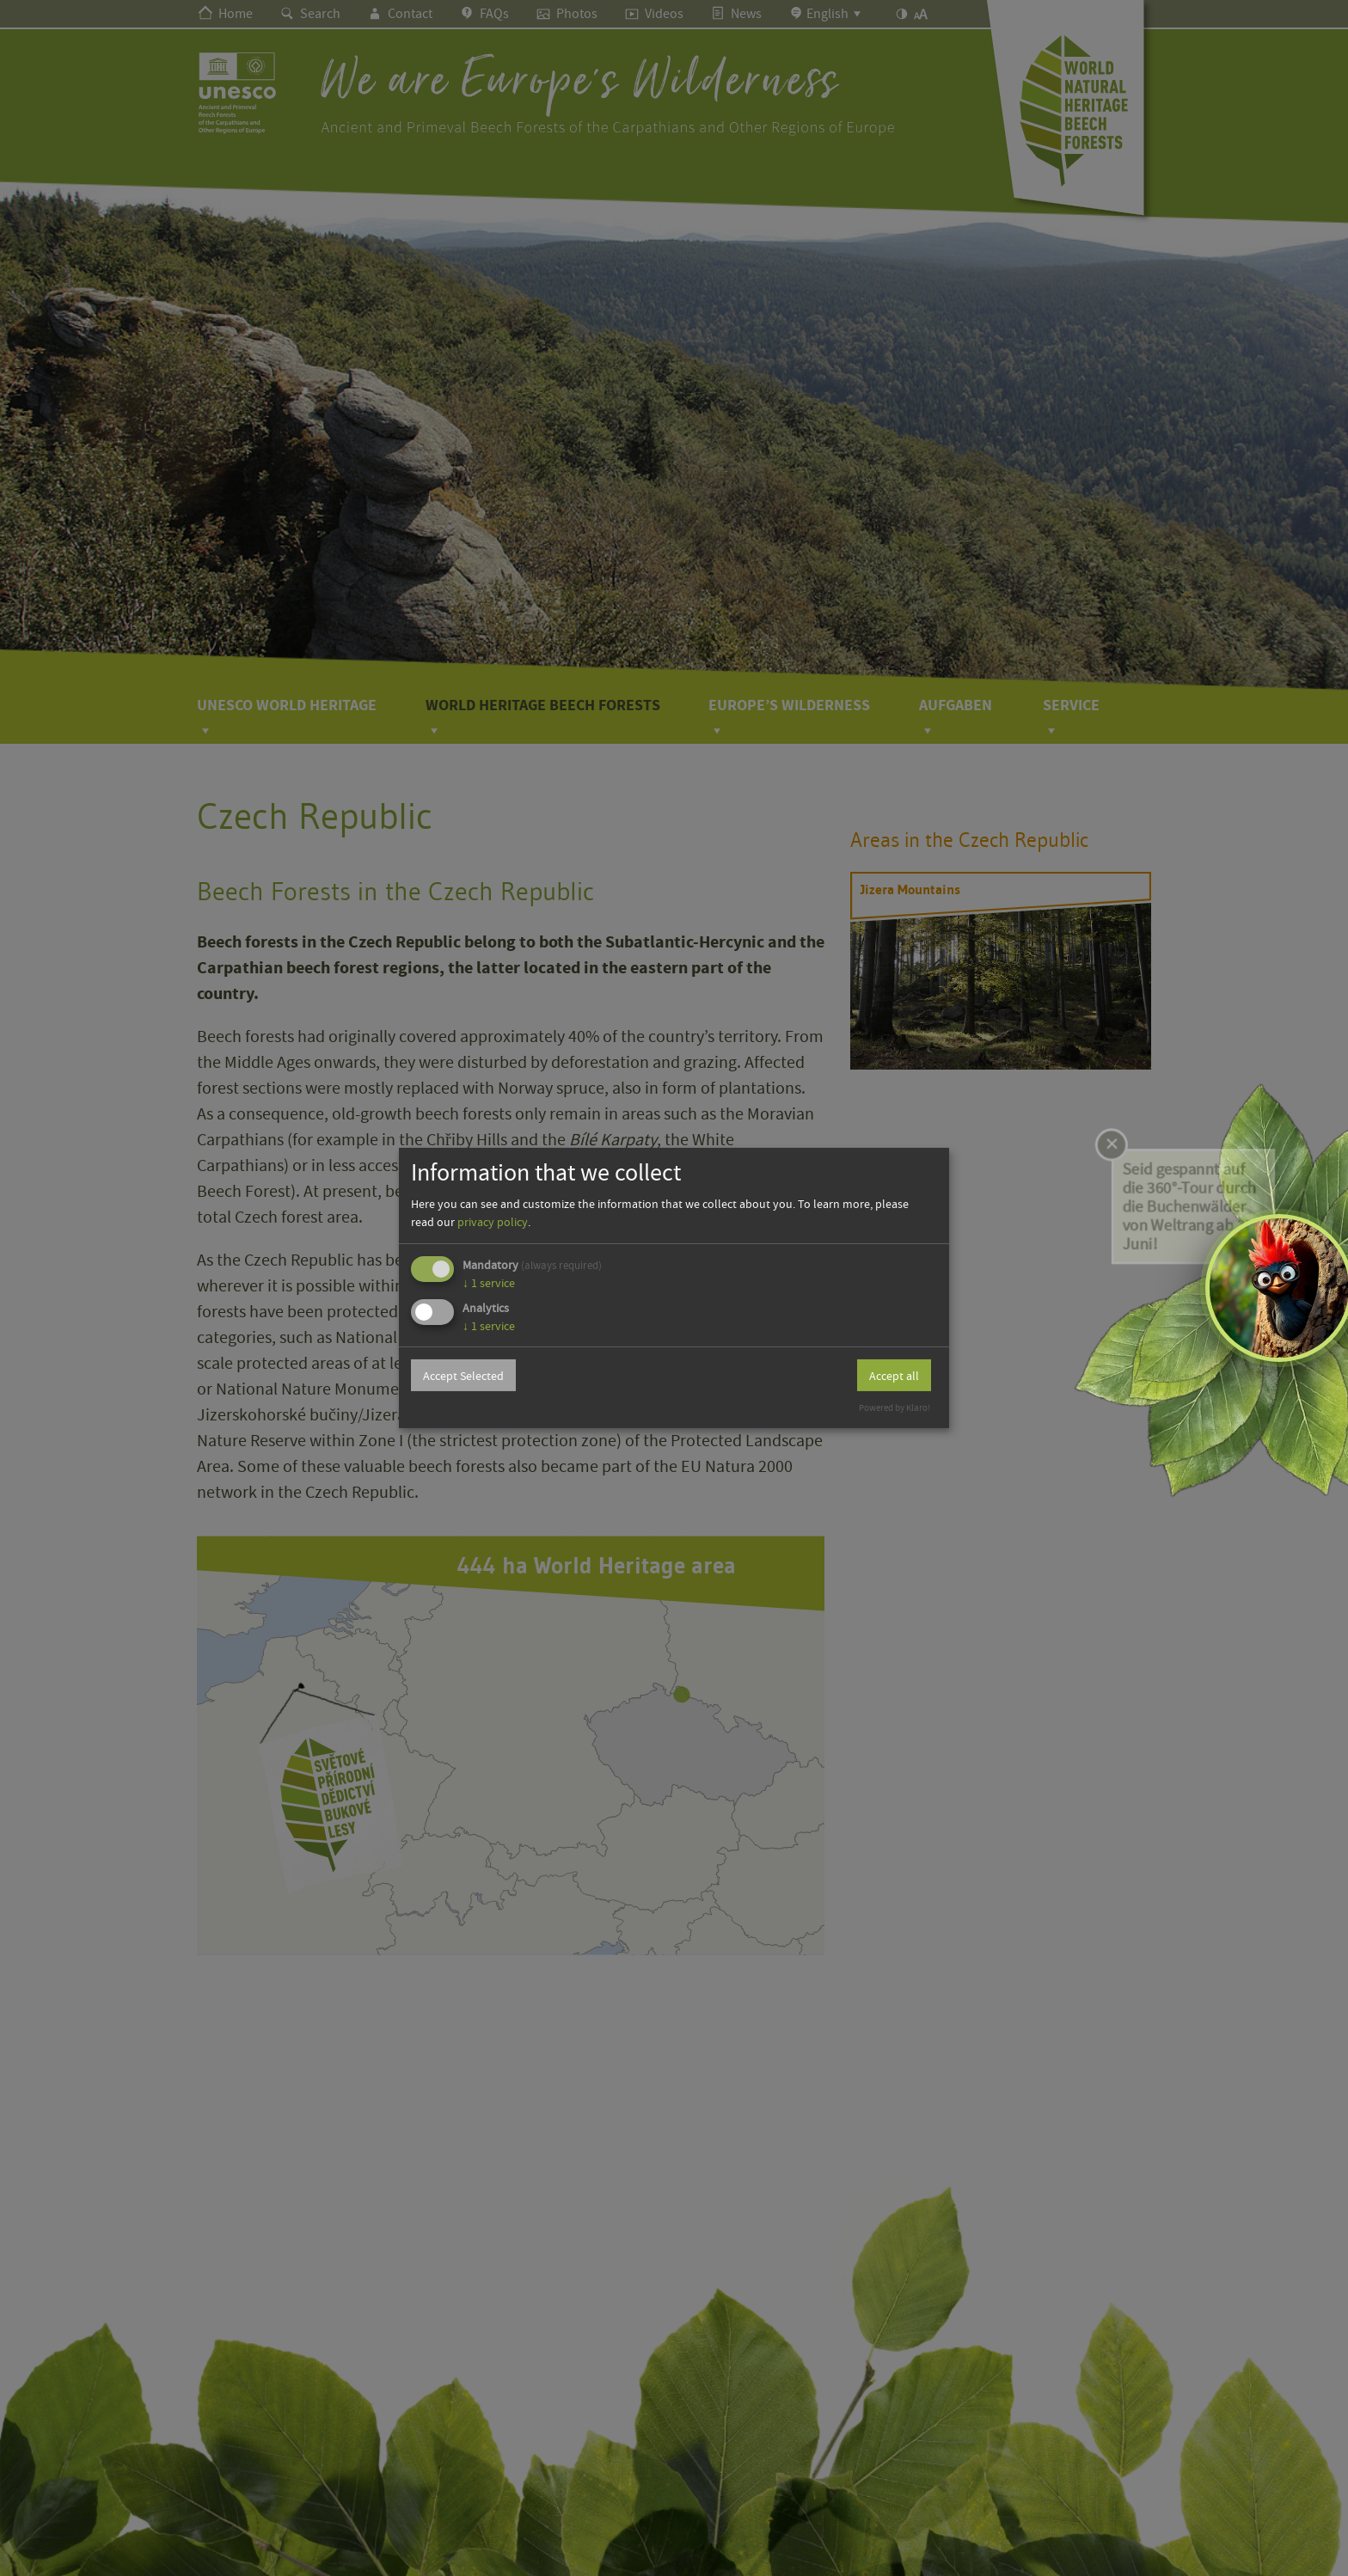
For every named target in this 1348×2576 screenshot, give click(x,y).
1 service (489, 1283)
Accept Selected (463, 1375)
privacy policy (492, 1222)
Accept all (894, 1375)
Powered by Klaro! (894, 1407)
